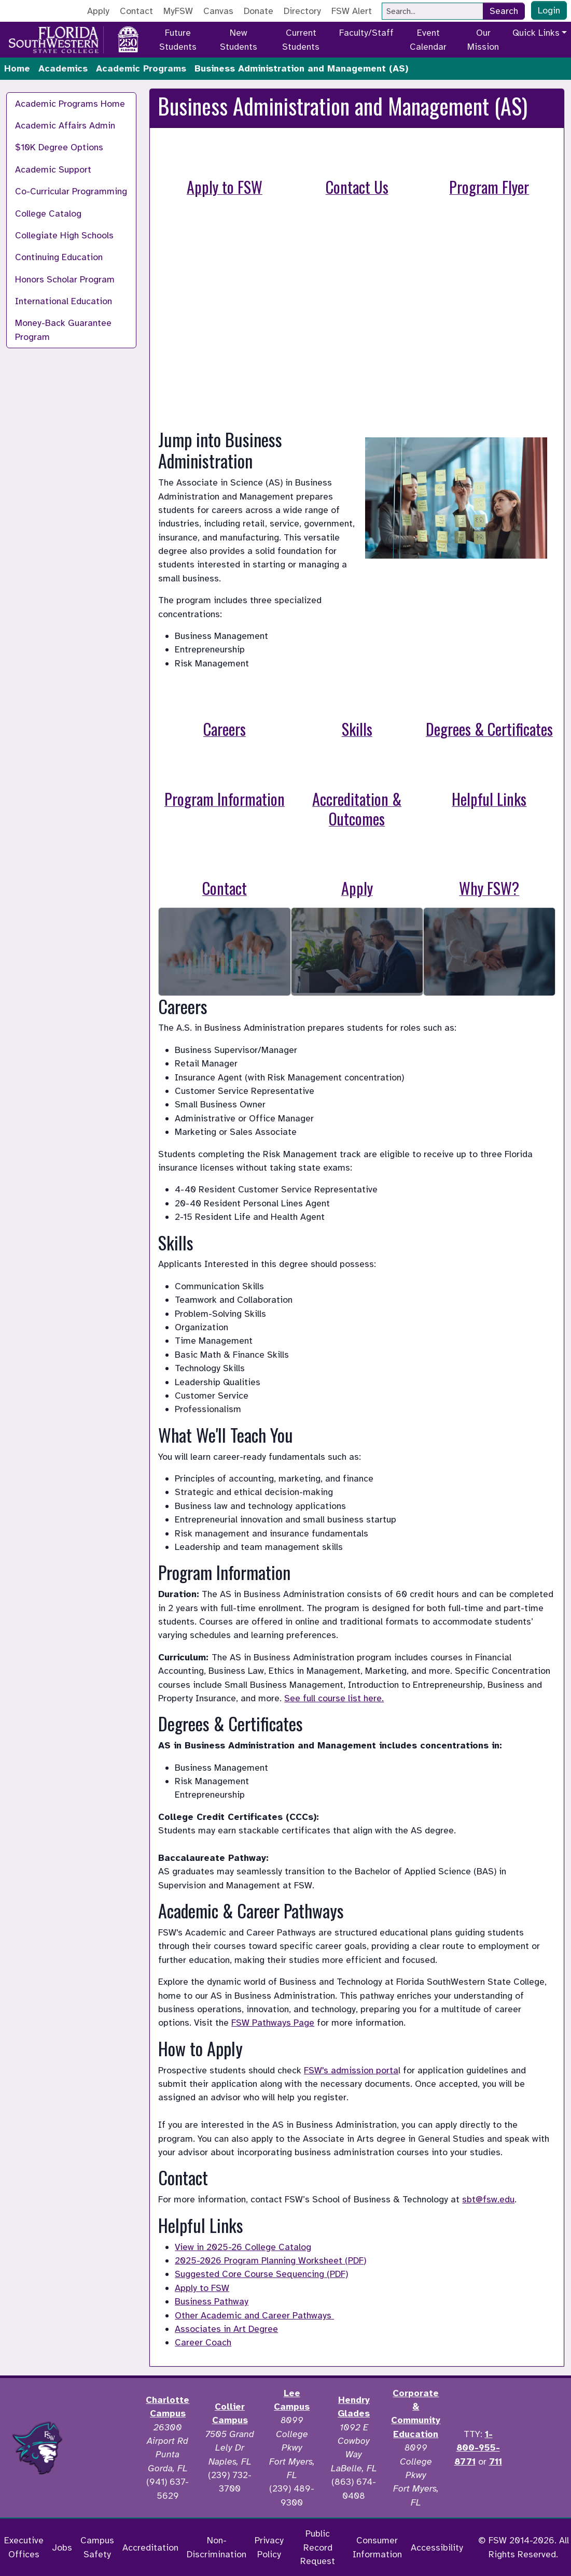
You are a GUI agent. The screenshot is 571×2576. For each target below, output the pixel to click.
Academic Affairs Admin (65, 125)
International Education (63, 301)
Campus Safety (97, 2547)
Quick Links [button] (536, 32)
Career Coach (203, 2342)
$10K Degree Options (59, 147)
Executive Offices (24, 2547)
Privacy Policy (269, 2547)
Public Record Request (317, 2547)
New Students (238, 39)
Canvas (218, 11)
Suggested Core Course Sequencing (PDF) (261, 2274)
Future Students (178, 39)
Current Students (300, 39)
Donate (258, 11)
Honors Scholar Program (65, 279)
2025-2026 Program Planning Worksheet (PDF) (270, 2260)
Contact (136, 11)
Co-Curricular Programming (71, 191)
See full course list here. (334, 1698)
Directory (302, 11)
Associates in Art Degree (226, 2329)
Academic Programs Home (70, 103)
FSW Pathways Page (272, 2022)
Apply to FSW (202, 2288)
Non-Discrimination (216, 2547)
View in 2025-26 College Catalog (243, 2247)
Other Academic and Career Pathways (254, 2315)
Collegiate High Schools (64, 235)
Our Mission (483, 39)
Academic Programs (141, 68)
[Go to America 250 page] (128, 38)
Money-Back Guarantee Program (63, 329)
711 (495, 2461)
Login (549, 10)
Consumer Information (377, 2547)
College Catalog (48, 213)
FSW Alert (351, 11)
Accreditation (150, 2547)
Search (504, 11)
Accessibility (437, 2547)
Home (17, 68)
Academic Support (53, 169)
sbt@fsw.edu (488, 2199)
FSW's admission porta (351, 2070)
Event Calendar (428, 39)
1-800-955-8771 (477, 2447)
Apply (98, 11)
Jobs (62, 2547)
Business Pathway (211, 2301)
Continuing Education (59, 257)
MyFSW (178, 11)
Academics (63, 68)
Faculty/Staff (366, 32)
